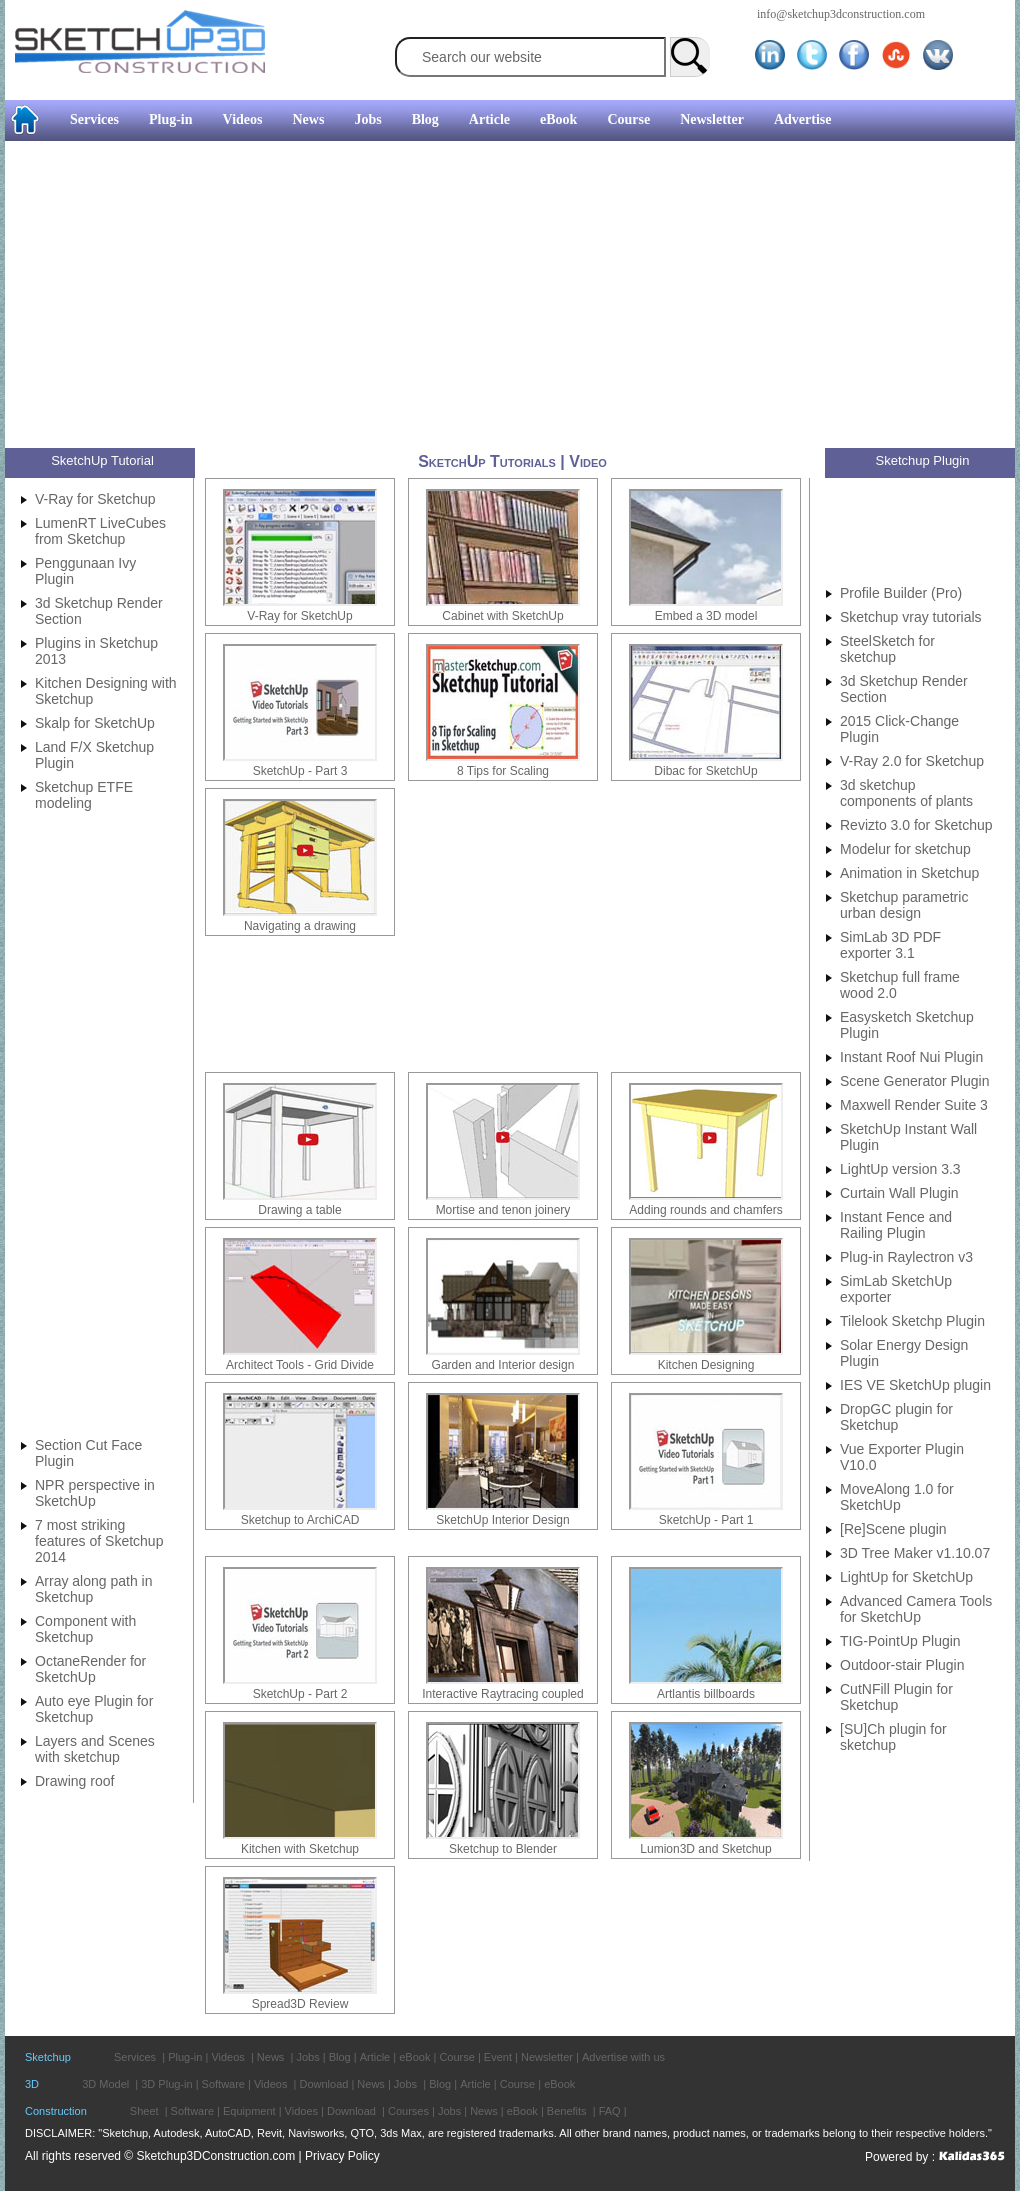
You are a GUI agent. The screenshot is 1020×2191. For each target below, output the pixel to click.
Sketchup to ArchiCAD (300, 1520)
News (309, 119)
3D (32, 2084)
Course (628, 119)
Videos (243, 119)
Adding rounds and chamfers (705, 1210)
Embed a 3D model (706, 616)
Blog (425, 119)
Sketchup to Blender (503, 1849)
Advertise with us (623, 2057)
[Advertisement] (470, 297)
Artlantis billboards (706, 1694)
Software (223, 2084)
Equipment (249, 2111)
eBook (558, 119)
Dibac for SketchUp (705, 771)
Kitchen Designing (706, 1365)
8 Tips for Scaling (503, 771)
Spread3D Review (300, 2004)
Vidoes (301, 2111)
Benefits (567, 2111)
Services (94, 119)
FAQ (610, 2111)
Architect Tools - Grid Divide (300, 1365)
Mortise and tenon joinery (503, 1210)
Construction (56, 2111)
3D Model (105, 2084)
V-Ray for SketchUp (299, 616)
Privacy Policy (342, 2156)
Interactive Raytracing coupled (502, 1694)
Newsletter (712, 119)
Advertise (803, 119)
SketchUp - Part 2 (300, 1694)
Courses (408, 2111)
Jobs (367, 119)
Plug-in (171, 119)
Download (323, 2084)
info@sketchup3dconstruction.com (841, 14)
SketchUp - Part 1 (706, 1520)
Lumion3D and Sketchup (705, 1849)
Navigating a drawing (300, 926)
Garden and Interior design (503, 1365)
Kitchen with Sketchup (300, 1849)
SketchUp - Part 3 (300, 771)
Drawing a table (299, 1210)
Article (489, 119)
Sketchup (48, 2057)
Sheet (144, 2111)
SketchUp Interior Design (502, 1520)
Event (498, 2057)
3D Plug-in (166, 2084)
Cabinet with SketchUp (502, 616)
